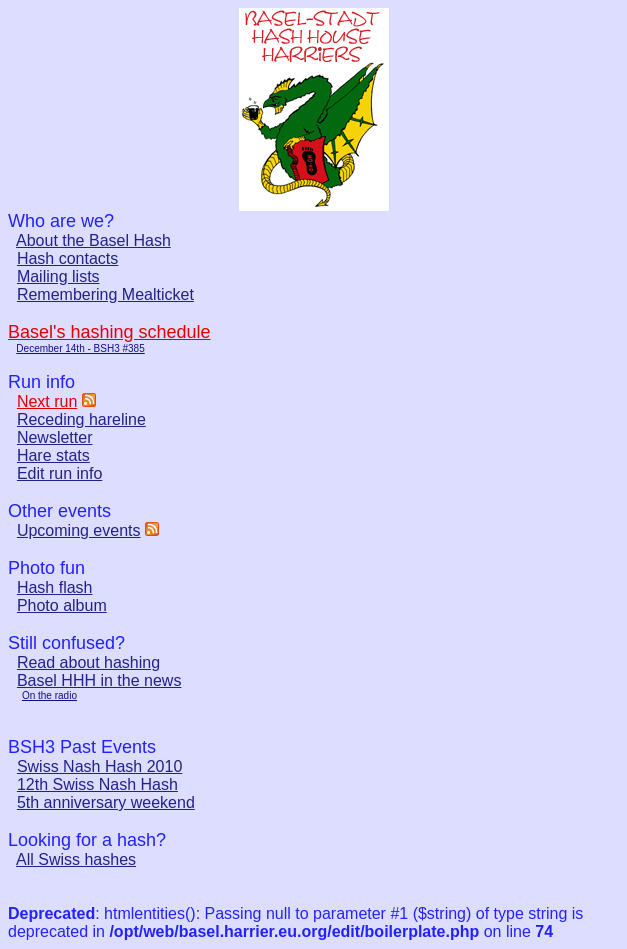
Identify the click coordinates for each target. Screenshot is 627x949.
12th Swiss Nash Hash (97, 784)
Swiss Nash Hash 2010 (99, 766)
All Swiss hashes (76, 859)
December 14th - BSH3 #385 (80, 348)
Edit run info (59, 473)
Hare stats (53, 455)
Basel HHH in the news (99, 680)
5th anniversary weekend (106, 802)
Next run (47, 401)
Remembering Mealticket (105, 294)
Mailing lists (58, 276)
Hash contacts (67, 258)
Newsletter (55, 437)
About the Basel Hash (93, 240)
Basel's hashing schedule (109, 332)
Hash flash (55, 587)
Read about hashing (88, 662)
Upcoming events (79, 530)
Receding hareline (81, 419)
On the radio (49, 695)
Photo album (62, 605)
